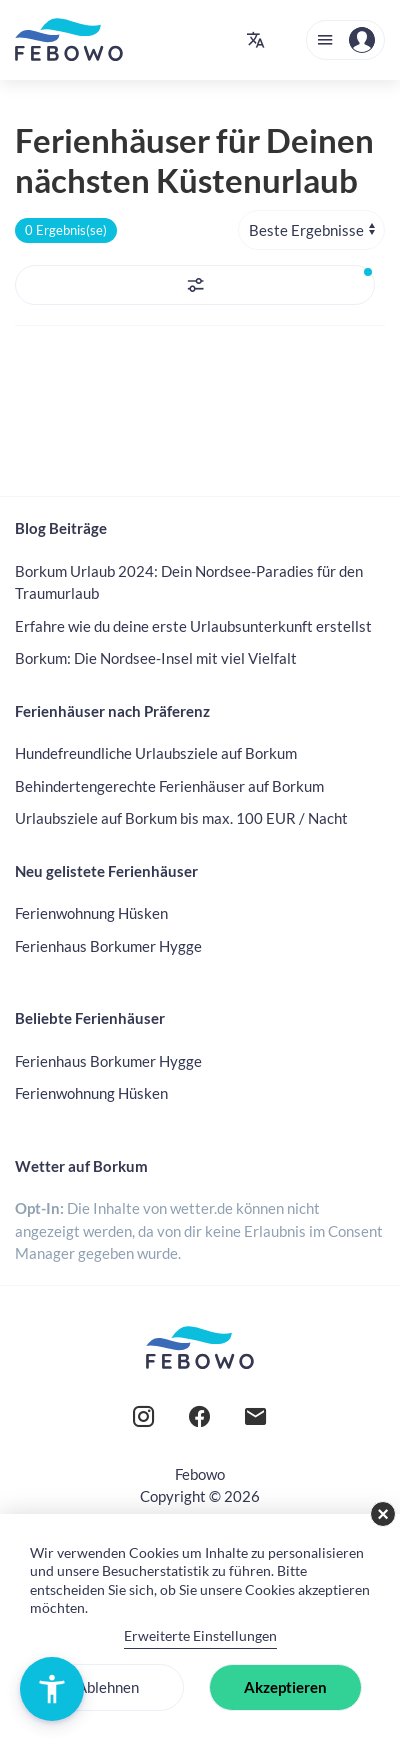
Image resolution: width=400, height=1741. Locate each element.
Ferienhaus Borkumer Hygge (108, 946)
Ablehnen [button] (108, 1687)
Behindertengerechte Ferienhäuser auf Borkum (169, 786)
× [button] (383, 1514)
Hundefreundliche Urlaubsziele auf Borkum (156, 753)
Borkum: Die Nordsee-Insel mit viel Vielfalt (156, 658)
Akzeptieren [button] (285, 1687)
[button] (255, 40)
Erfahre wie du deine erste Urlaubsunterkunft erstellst (193, 626)
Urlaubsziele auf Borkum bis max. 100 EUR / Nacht (181, 818)
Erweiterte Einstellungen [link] (200, 1635)
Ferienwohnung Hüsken (91, 913)
